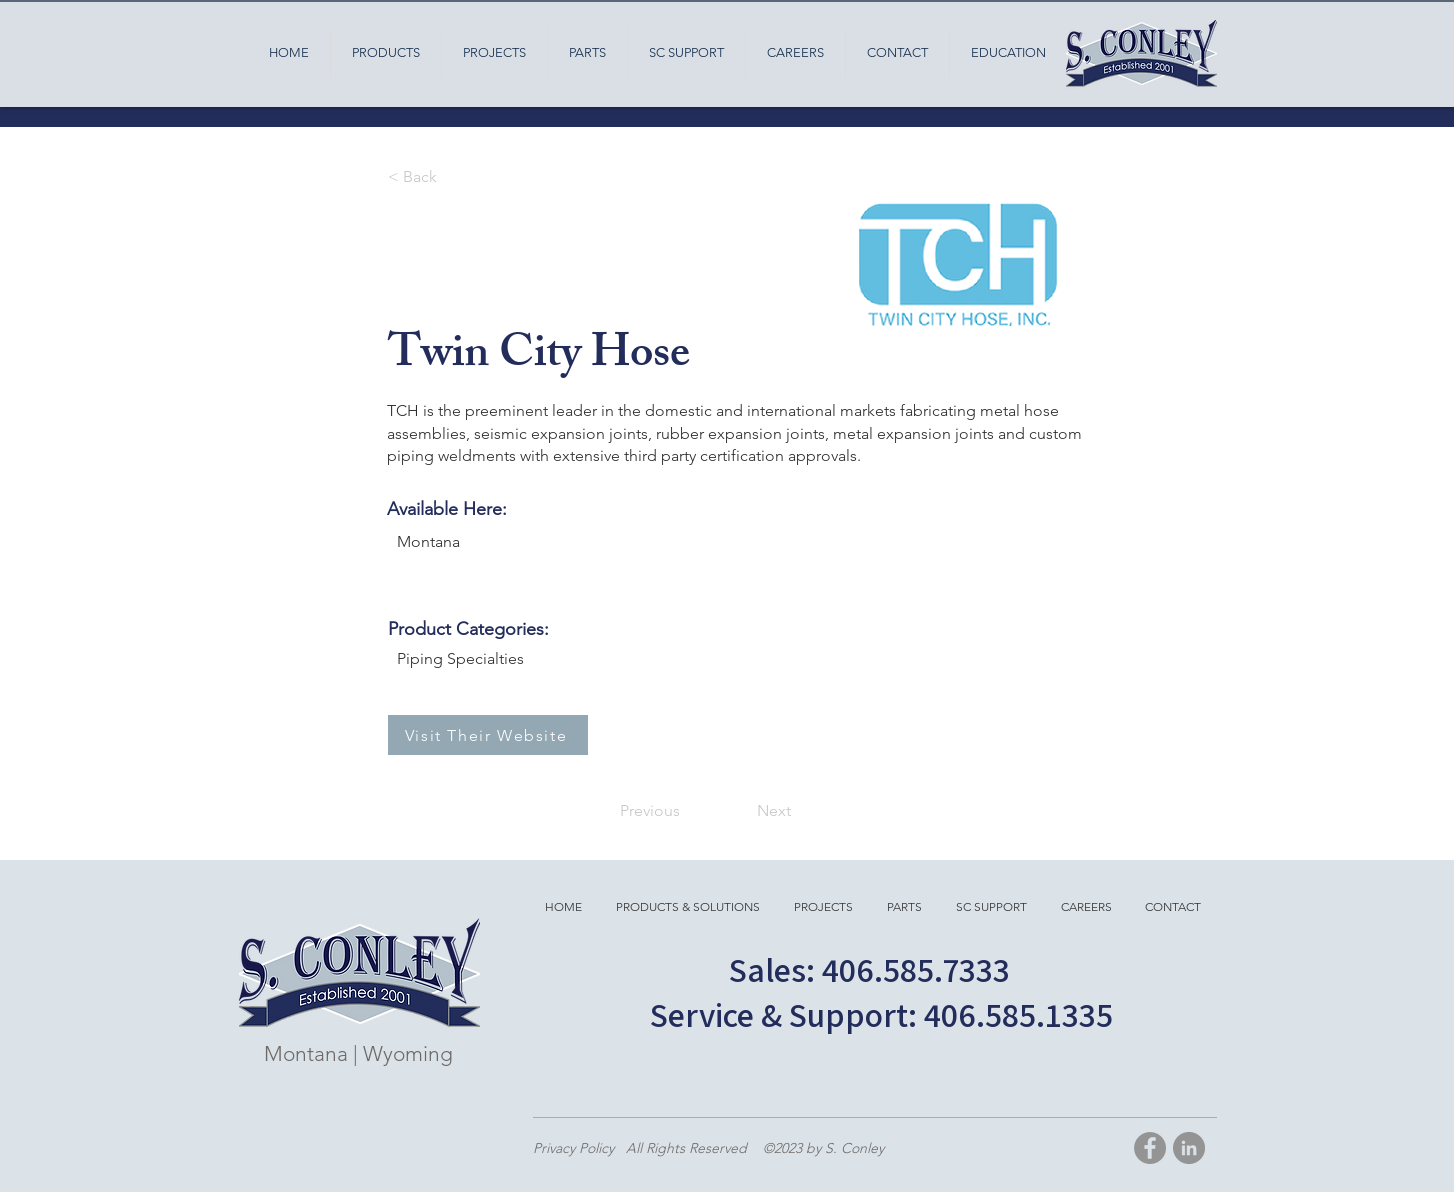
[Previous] (655, 811)
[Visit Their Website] (488, 735)
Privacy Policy (575, 1148)
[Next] (756, 811)
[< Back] (454, 177)
